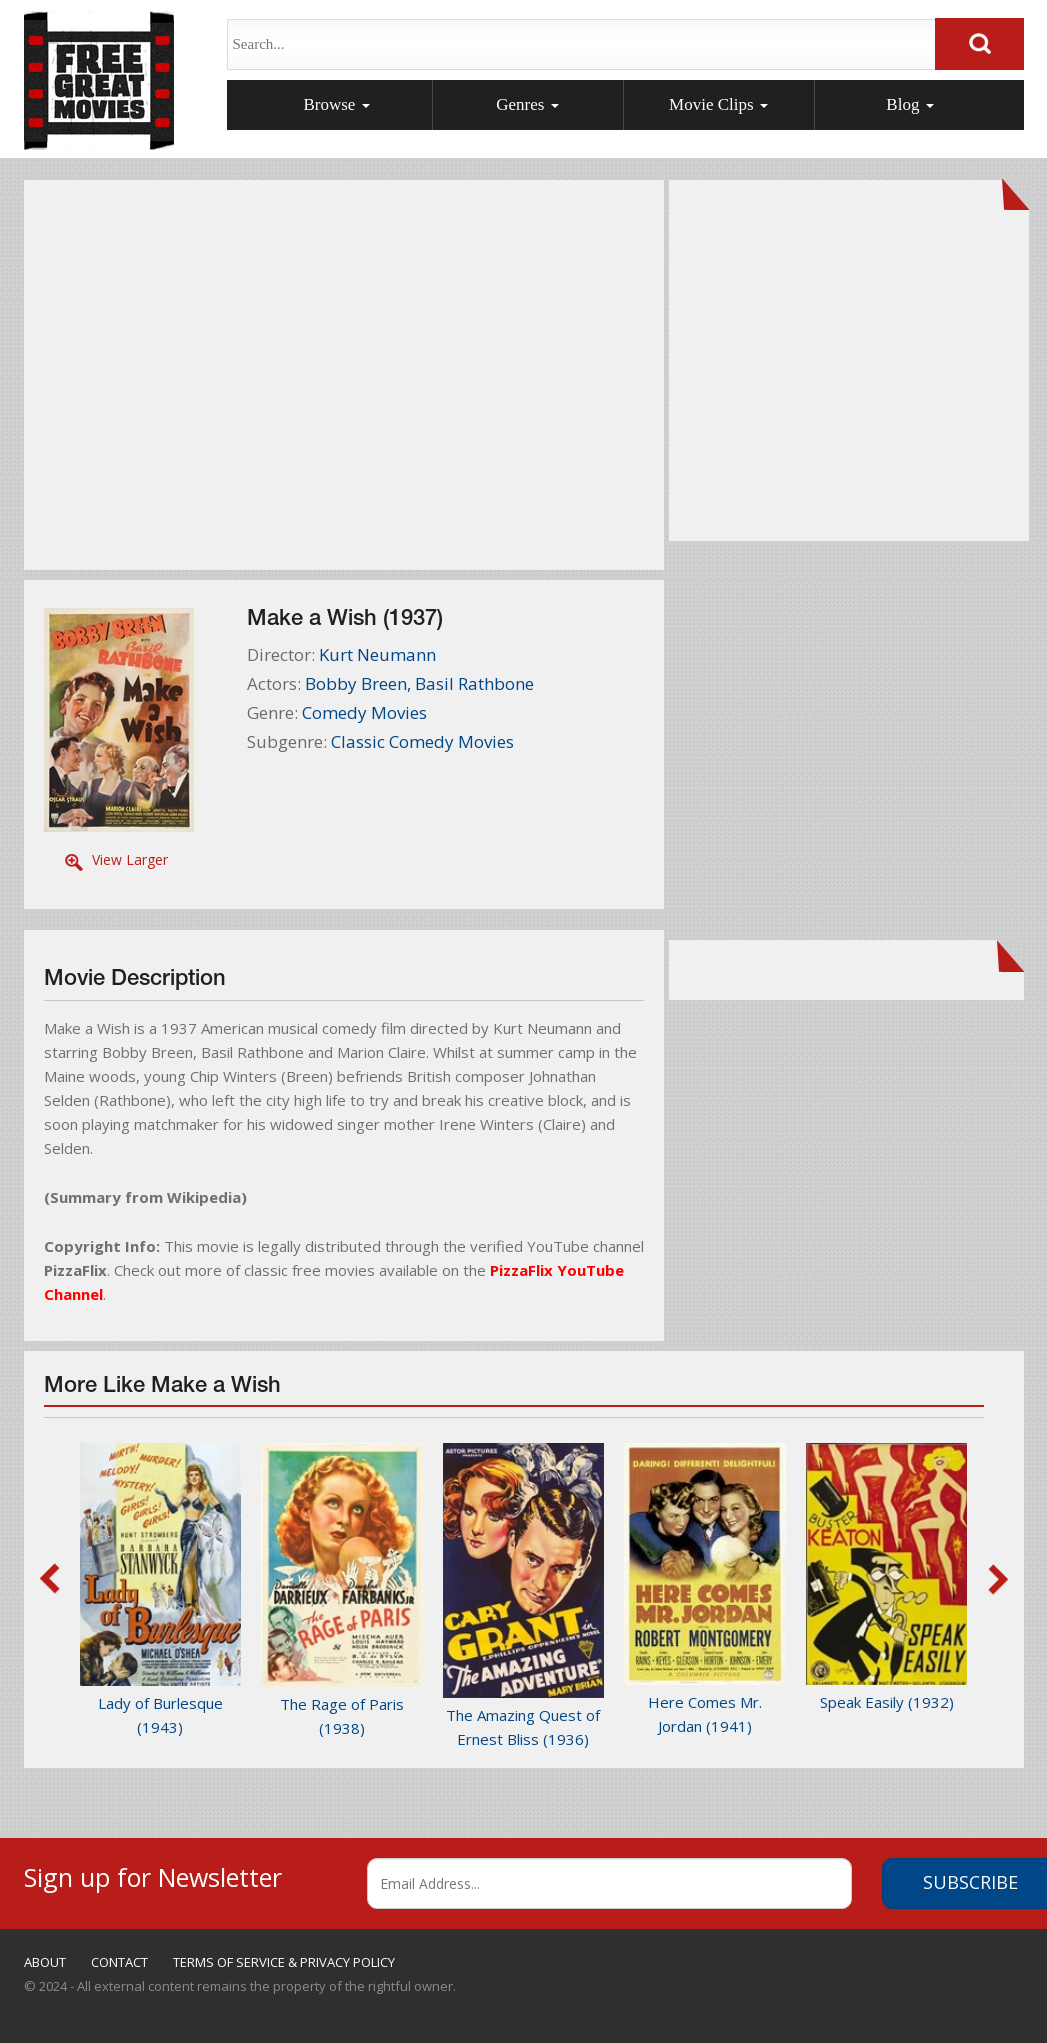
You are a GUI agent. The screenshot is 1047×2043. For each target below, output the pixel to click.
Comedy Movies (364, 712)
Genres (527, 104)
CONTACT (119, 1962)
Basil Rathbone (474, 683)
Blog (909, 104)
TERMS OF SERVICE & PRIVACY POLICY (284, 1962)
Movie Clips (718, 104)
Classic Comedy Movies (422, 741)
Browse (336, 104)
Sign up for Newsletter (153, 1874)
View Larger (130, 859)
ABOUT (45, 1962)
